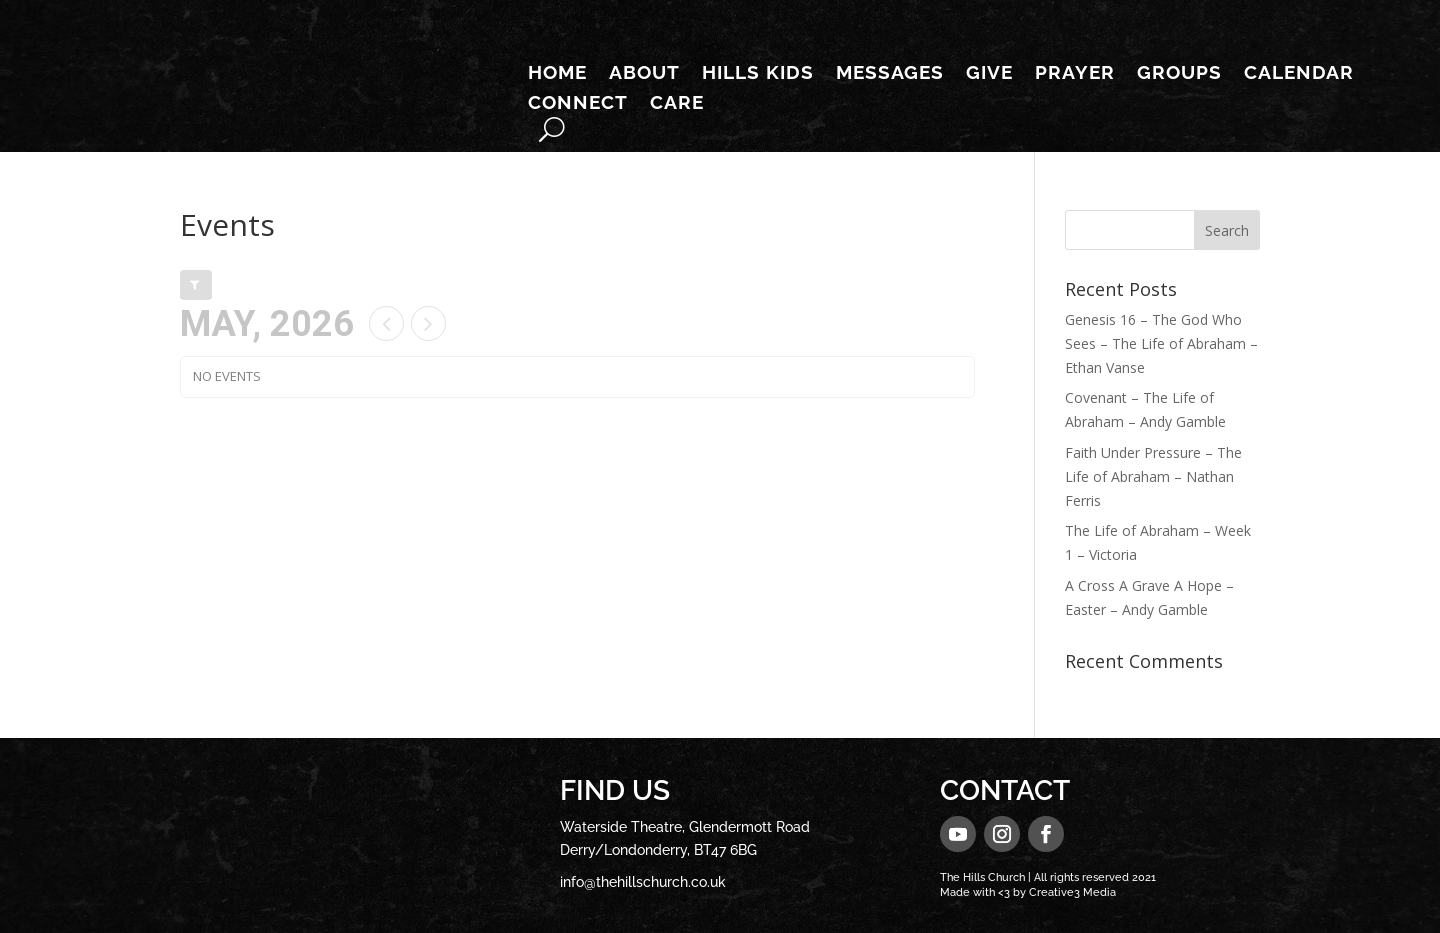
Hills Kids (758, 74)
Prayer (1075, 74)
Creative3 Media (1072, 892)
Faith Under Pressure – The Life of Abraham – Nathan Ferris (1153, 476)
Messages (890, 74)
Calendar (1299, 74)
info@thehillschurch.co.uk (643, 882)
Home (557, 74)
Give (989, 74)
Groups (1179, 74)
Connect (578, 104)
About (644, 74)
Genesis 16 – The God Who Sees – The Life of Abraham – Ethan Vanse (1161, 343)
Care (677, 104)
